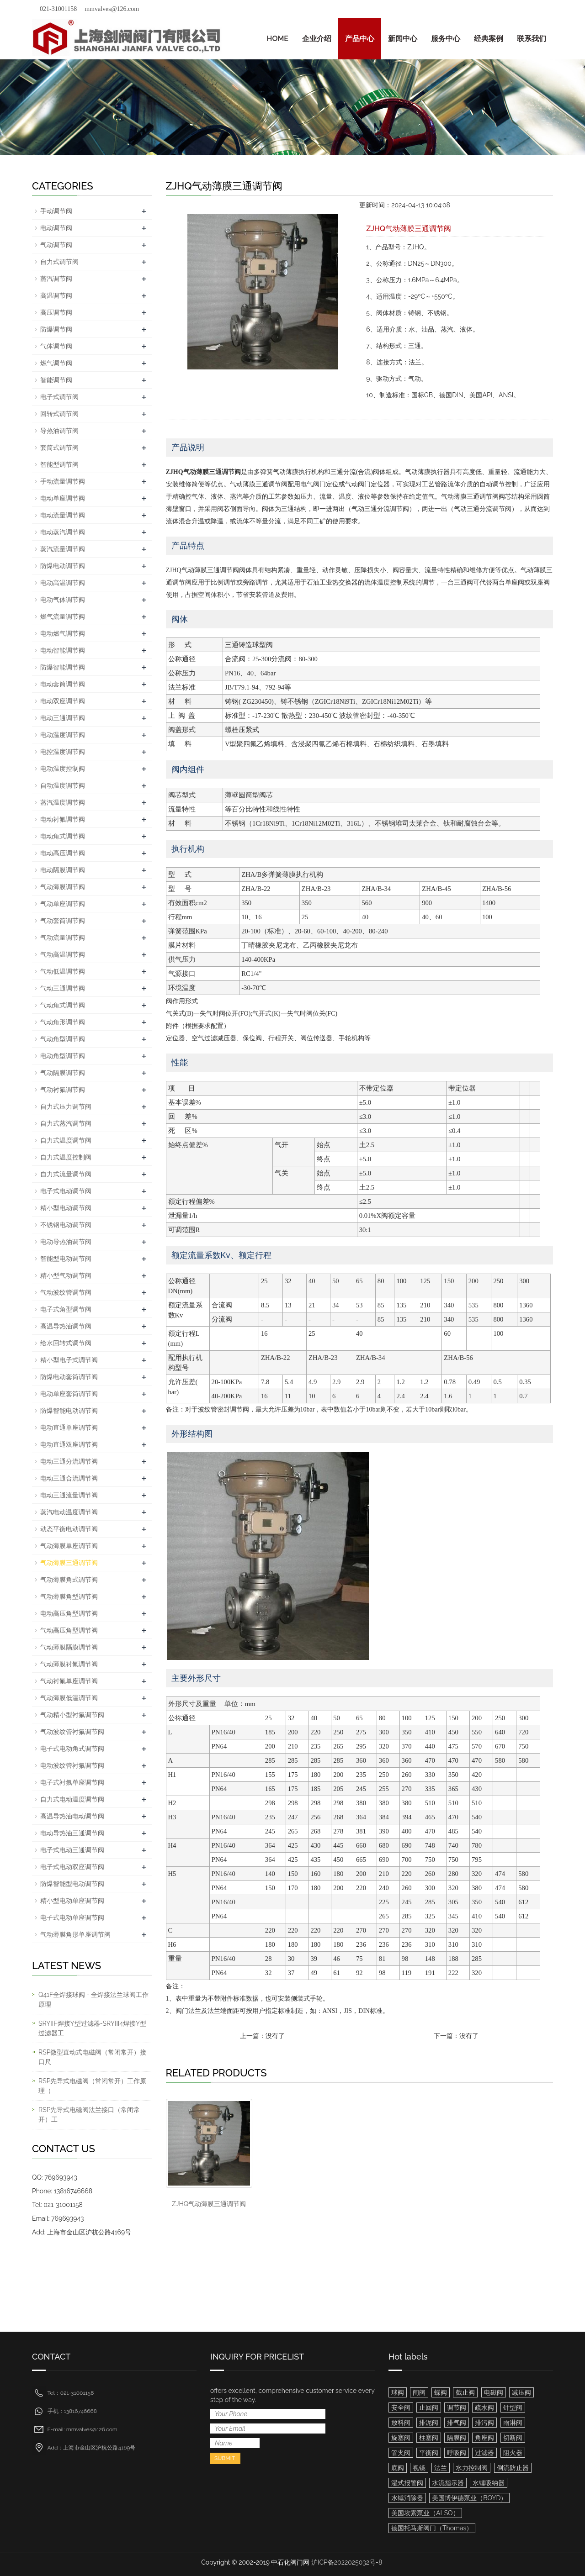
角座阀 (484, 2437)
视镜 (419, 2467)
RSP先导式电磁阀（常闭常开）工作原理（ (92, 2085)
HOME (278, 38)
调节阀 (456, 2407)
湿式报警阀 (407, 2482)
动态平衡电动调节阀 (69, 1529)
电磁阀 (493, 2392)
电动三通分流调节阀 (69, 1461)
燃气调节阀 (56, 363)
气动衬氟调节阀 (62, 1089)
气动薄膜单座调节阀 (69, 1545)
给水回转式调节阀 (65, 1343)
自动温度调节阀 (62, 785)
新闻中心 (402, 38)
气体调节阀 (56, 346)
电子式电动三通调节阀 (72, 1850)
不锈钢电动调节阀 (65, 1224)
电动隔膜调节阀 (62, 870)
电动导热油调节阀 (65, 1241)
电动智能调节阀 (62, 650)
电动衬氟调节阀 (62, 819)
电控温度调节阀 (62, 751)
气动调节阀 (56, 244)
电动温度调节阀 (62, 734)
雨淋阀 (512, 2422)
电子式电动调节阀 (65, 1191)
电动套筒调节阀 (62, 684)
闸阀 (419, 2392)
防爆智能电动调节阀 (69, 1410)
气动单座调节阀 (62, 903)
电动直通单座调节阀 (69, 1427)
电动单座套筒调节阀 (69, 1393)
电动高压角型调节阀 (69, 1613)
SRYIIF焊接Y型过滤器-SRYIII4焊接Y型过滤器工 (92, 2028)
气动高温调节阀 (62, 954)
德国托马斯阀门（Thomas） (432, 2528)
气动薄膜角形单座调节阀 (75, 1934)
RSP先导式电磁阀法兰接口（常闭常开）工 (89, 2114)
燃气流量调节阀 (62, 616)
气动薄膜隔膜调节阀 (69, 1647)
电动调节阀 (56, 228)
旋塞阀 (400, 2437)
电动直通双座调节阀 (69, 1444)
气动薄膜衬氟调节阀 (69, 1664)
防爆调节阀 (56, 329)
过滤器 (484, 2452)
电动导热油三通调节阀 (72, 1833)
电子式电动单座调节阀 (72, 1917)
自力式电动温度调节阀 (72, 1799)
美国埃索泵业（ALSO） (425, 2513)
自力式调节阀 (59, 261)
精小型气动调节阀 (65, 1275)
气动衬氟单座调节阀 (69, 1681)
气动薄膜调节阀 (62, 886)
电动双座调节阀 (62, 701)
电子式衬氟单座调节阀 (72, 1782)
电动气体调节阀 (62, 599)
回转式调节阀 (59, 413)
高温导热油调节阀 (65, 1326)
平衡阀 (428, 2452)
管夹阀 (400, 2452)
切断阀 (512, 2437)
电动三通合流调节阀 (69, 1478)
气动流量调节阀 (62, 937)
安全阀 (400, 2407)
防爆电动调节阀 (62, 565)
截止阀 (465, 2392)
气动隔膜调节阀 (62, 1072)
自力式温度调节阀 (65, 1140)
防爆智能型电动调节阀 (72, 1883)
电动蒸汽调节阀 (62, 532)
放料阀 (400, 2422)
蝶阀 (440, 2392)
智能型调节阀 (59, 464)
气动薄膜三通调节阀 (69, 1562)
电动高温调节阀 (62, 582)
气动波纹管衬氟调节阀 (72, 1731)
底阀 (397, 2467)
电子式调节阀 (59, 396)
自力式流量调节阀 (65, 1174)
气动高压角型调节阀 (69, 1630)
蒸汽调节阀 (56, 278)
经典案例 (488, 38)
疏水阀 (484, 2407)
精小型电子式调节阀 (69, 1360)
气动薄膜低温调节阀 (69, 1698)
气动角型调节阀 (62, 1039)
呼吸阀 (456, 2452)
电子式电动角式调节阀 (72, 1748)
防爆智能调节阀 (62, 667)
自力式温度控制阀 (65, 1157)
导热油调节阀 (59, 430)
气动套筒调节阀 (62, 920)
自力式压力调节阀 (65, 1106)
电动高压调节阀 (62, 853)
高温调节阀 (56, 295)
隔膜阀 (456, 2437)
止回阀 (428, 2407)
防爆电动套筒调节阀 (69, 1376)
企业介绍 (316, 38)
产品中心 (359, 38)
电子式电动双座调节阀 (72, 1866)
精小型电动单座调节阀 (72, 1900)
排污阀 (484, 2422)
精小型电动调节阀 (65, 1208)
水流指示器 (448, 2482)
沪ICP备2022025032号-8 (346, 2562)
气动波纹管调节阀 (65, 1292)
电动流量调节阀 (62, 515)
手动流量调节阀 (62, 481)
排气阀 (456, 2422)
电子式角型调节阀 (65, 1309)
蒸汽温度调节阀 (62, 802)
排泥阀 (428, 2422)
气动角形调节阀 (62, 1022)
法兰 (440, 2467)
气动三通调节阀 (62, 988)
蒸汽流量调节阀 (62, 549)
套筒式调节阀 (59, 447)
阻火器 (512, 2452)
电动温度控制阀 (62, 768)
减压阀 (521, 2392)
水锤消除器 (407, 2498)
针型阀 (512, 2407)
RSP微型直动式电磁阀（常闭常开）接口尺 (92, 2057)
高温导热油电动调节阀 (72, 1816)
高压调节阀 (56, 312)
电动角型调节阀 (62, 1055)
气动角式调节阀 (62, 1005)
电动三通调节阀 (62, 718)
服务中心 (445, 38)
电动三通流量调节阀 (69, 1495)
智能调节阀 (56, 380)
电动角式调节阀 (62, 836)
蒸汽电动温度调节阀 (69, 1512)
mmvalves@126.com (112, 8)
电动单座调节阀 (62, 498)
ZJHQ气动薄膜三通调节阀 (209, 2203)
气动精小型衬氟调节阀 (72, 1714)
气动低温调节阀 (62, 971)
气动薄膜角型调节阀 (69, 1596)
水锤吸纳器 (489, 2482)
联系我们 (531, 38)
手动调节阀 (56, 211)
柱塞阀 (428, 2437)
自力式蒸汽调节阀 (65, 1123)
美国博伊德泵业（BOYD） (469, 2498)
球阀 (397, 2392)
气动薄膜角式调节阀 (69, 1579)
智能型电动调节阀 (65, 1258)
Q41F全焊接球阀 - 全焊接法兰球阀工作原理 (93, 1999)
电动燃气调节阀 (62, 633)
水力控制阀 (472, 2467)
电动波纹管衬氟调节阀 (72, 1765)
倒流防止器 (513, 2467)
